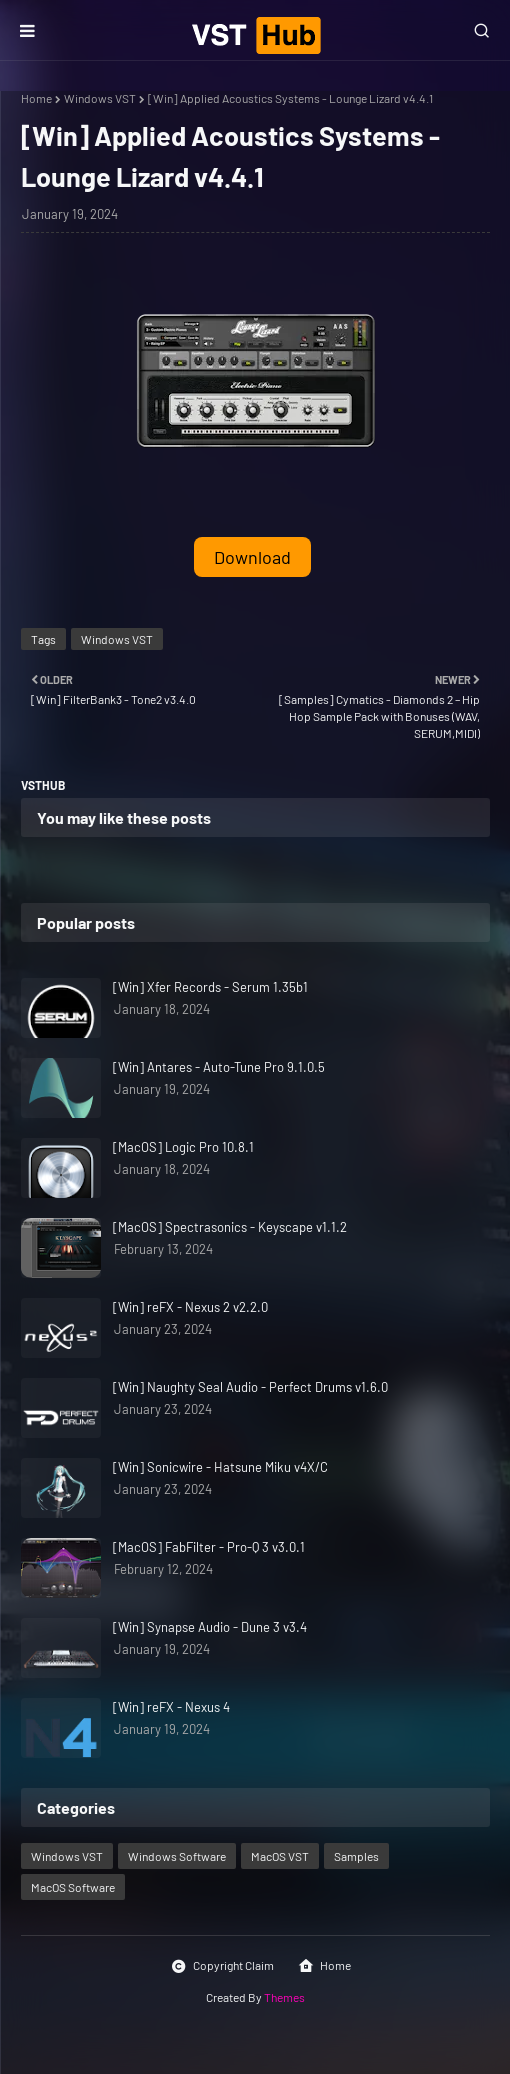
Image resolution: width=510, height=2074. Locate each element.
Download (252, 557)
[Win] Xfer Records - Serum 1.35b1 (210, 987)
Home (36, 98)
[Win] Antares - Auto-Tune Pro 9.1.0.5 (219, 1067)
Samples (356, 1856)
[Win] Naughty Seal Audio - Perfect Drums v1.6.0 (250, 1387)
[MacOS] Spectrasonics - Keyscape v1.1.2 (230, 1227)
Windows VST (100, 98)
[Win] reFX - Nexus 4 (171, 1707)
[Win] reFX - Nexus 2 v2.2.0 (190, 1307)
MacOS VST (280, 1856)
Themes (284, 1997)
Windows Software (177, 1856)
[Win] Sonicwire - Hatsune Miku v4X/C (220, 1467)
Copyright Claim (222, 1966)
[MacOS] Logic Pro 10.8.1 (183, 1147)
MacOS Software (73, 1887)
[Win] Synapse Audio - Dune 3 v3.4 (210, 1627)
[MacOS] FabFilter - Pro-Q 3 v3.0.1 (209, 1547)
